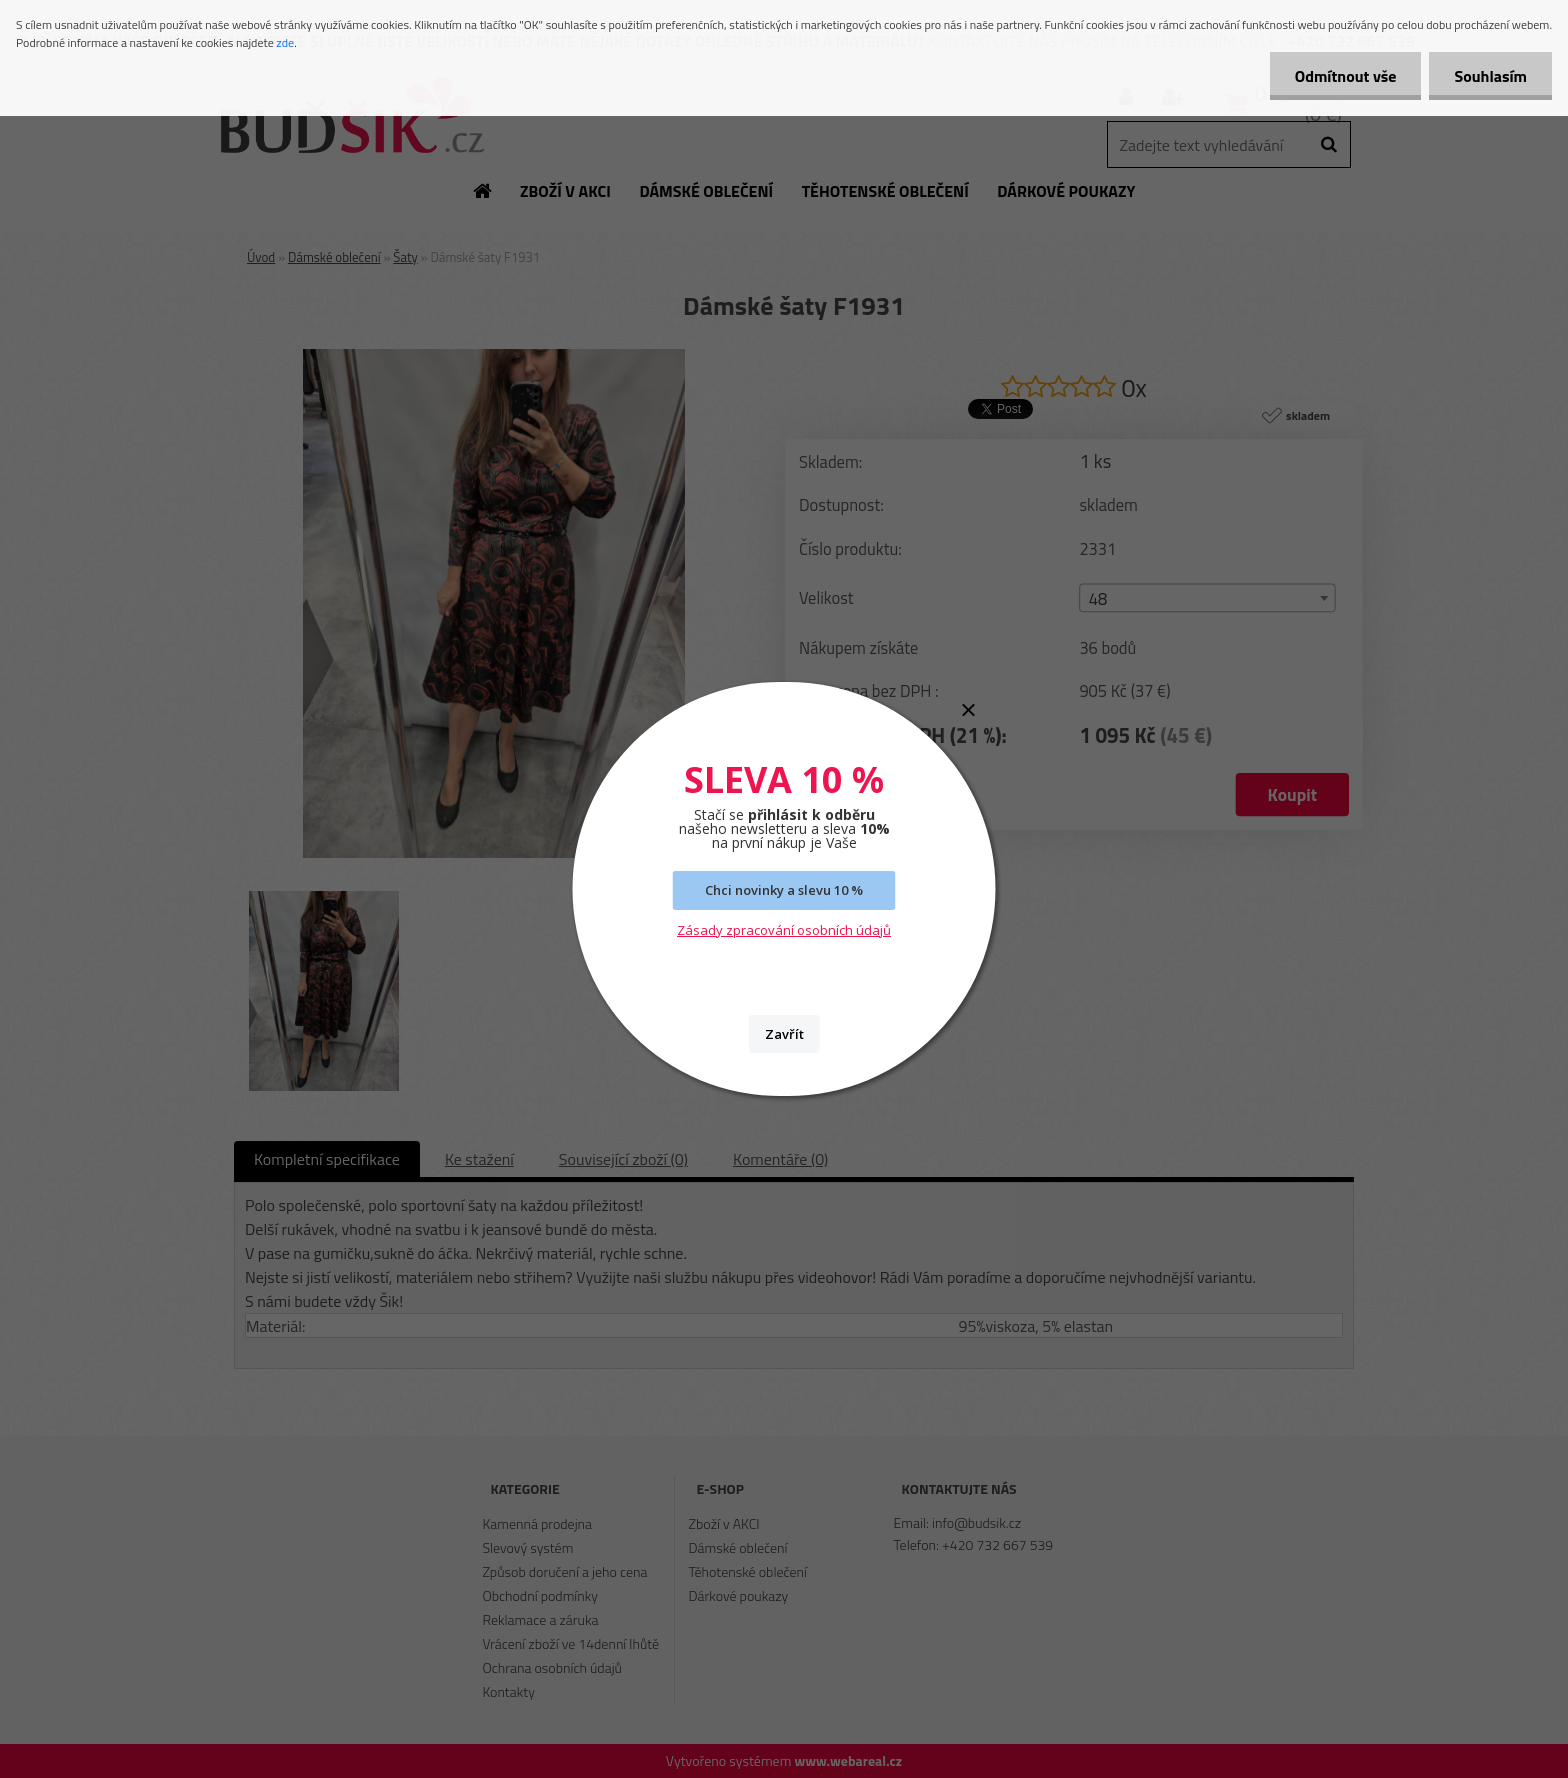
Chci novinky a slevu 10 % (784, 890)
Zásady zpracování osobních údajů (784, 930)
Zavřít (784, 1034)
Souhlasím (1490, 76)
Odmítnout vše (1346, 76)
